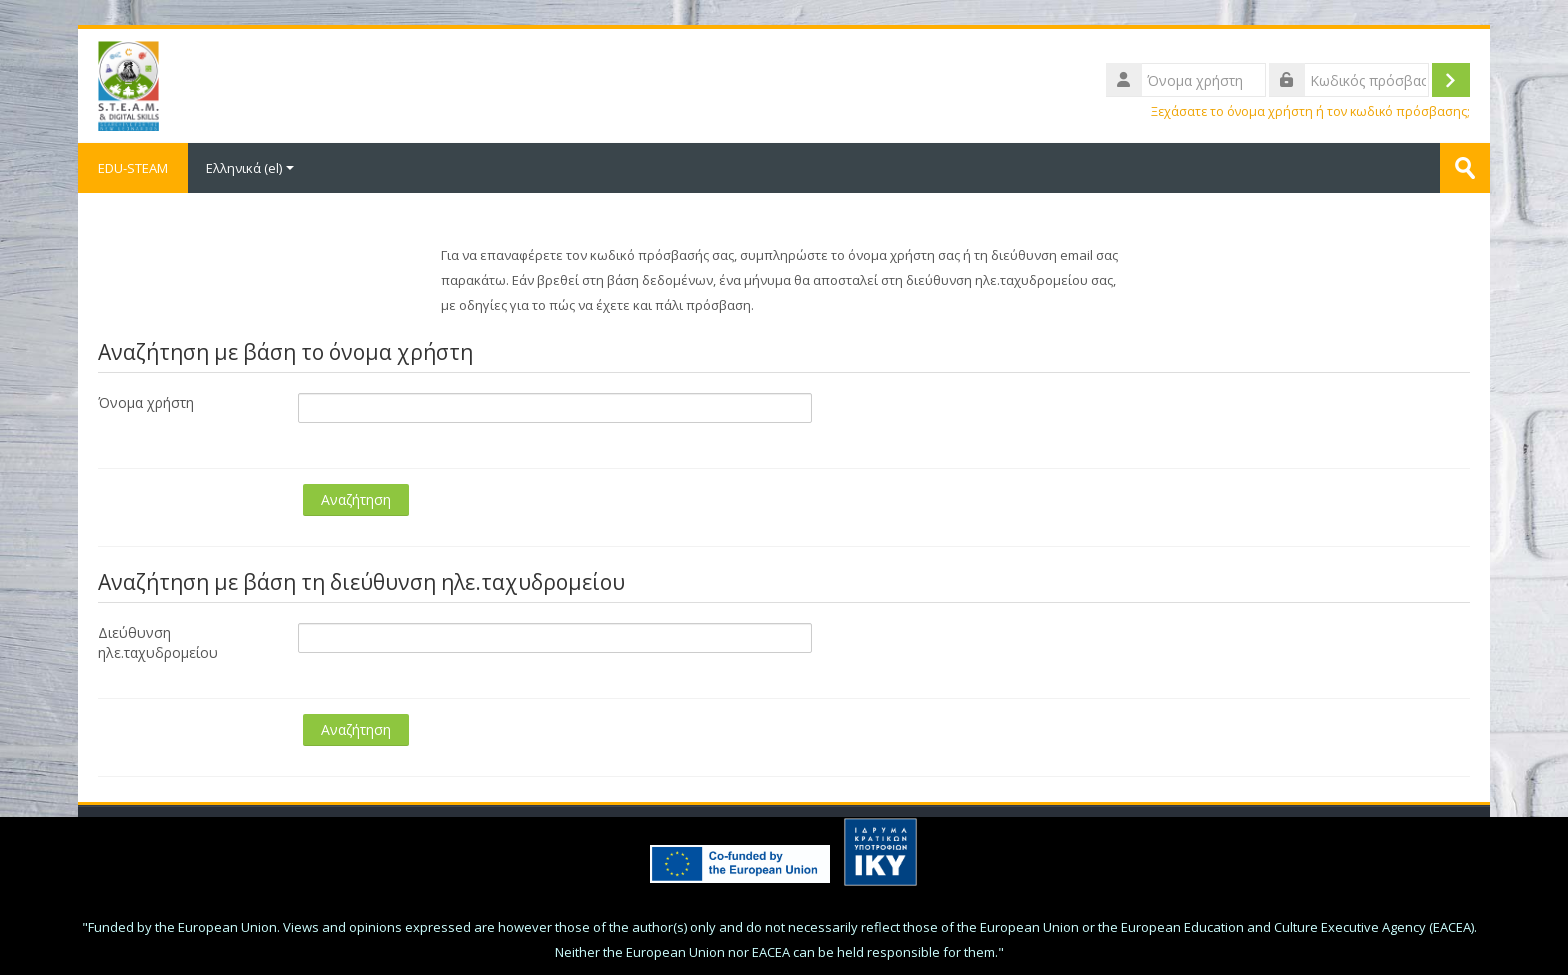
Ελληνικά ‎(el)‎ (250, 168)
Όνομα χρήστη (146, 402)
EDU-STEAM (133, 168)
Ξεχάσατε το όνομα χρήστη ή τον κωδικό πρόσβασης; (1310, 111)
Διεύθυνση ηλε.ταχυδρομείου (158, 642)
